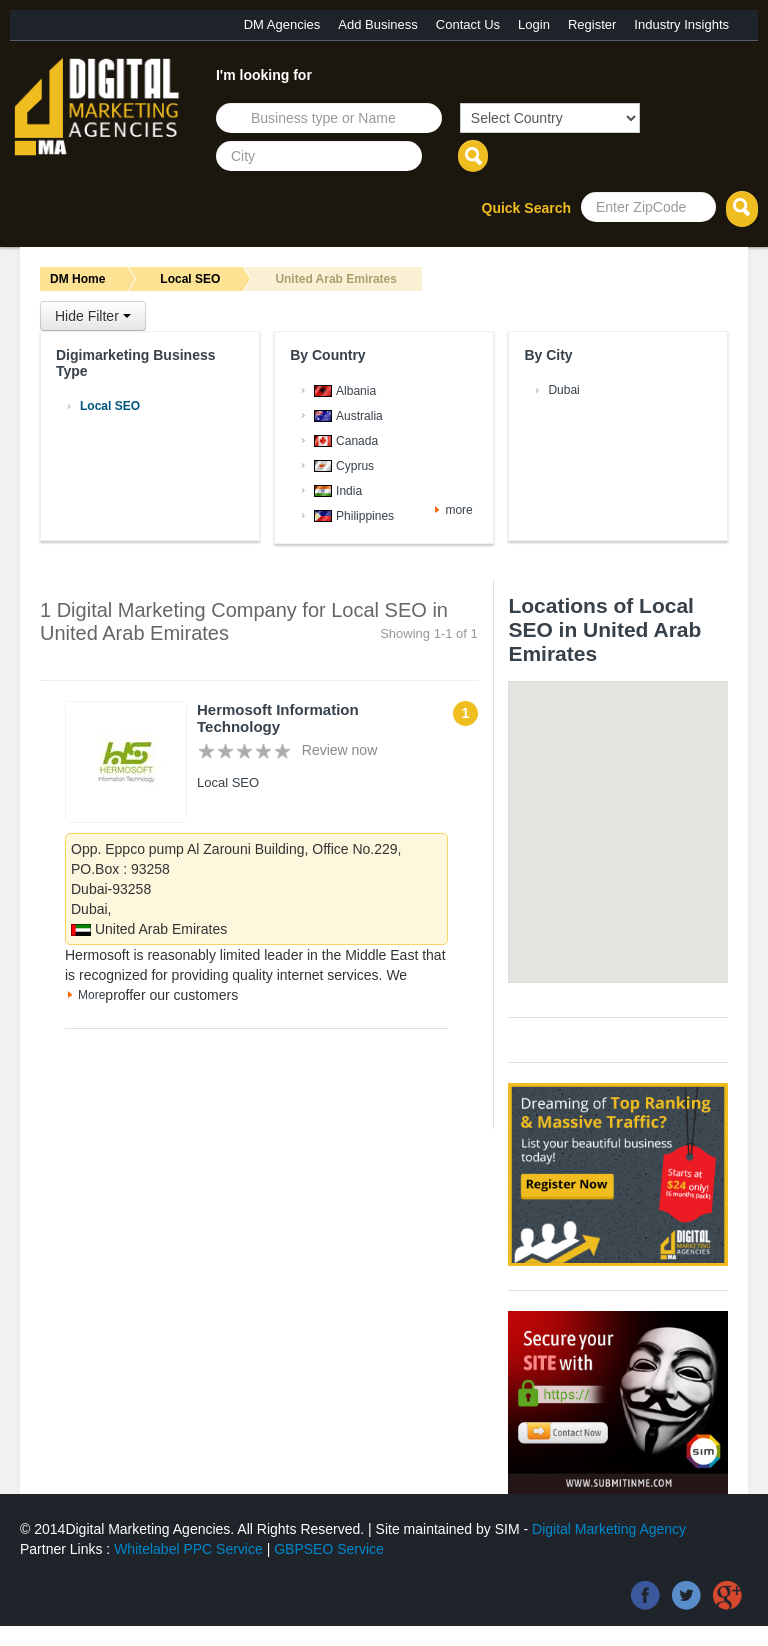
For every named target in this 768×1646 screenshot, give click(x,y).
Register (592, 24)
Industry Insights (681, 24)
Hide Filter (93, 316)
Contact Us (468, 24)
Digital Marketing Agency (609, 1529)
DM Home (77, 279)
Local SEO (190, 279)
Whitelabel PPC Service (188, 1549)
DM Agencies (282, 24)
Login (534, 24)
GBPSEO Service (329, 1549)
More (91, 995)
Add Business (378, 24)
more (458, 510)
